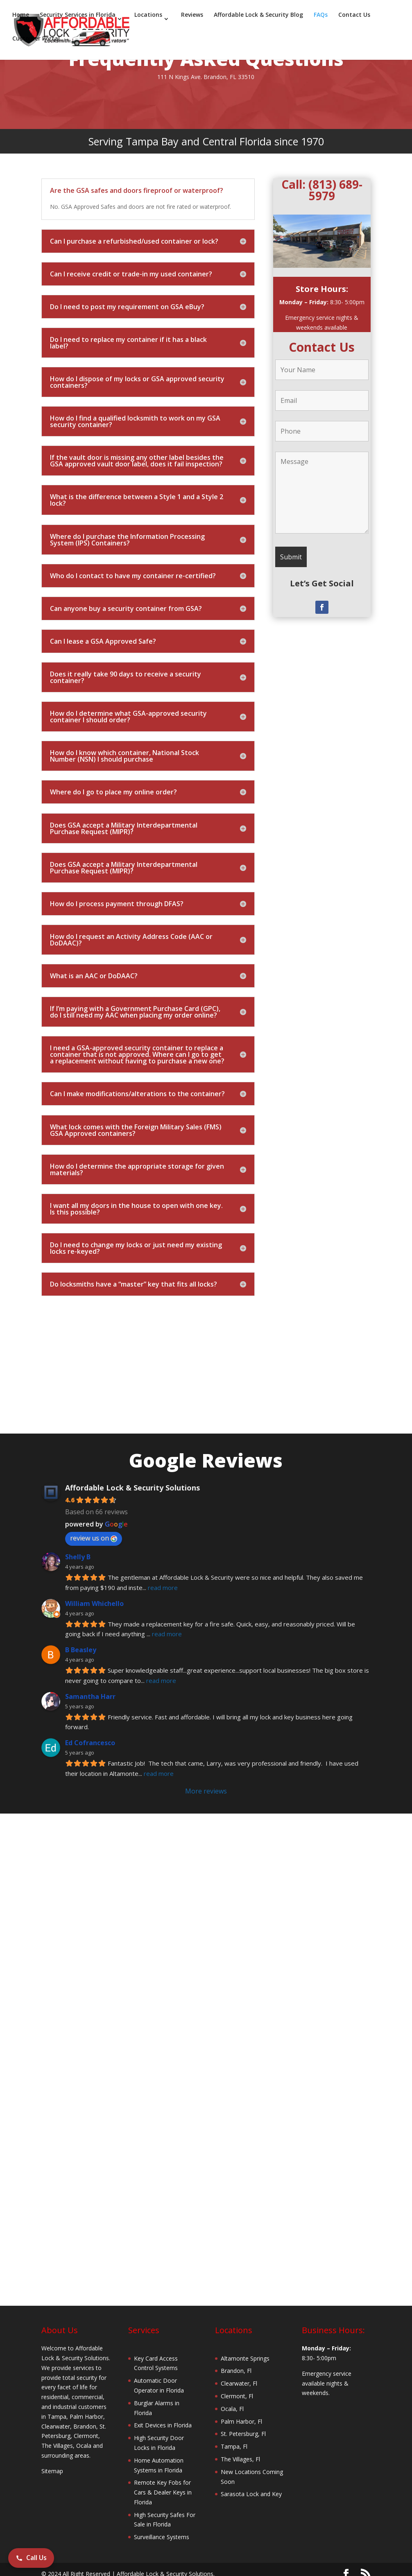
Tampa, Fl (234, 2446)
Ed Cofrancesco (90, 1742)
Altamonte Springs (245, 2358)
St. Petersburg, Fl (243, 2434)
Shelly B (78, 1556)
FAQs (321, 15)
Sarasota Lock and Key (251, 2494)
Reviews (192, 15)
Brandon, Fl (236, 2371)
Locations (148, 15)
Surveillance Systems (161, 2537)
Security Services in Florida (77, 15)
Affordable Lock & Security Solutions (132, 1488)
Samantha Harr (90, 1696)
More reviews (206, 1791)
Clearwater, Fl (239, 2383)
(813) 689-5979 (335, 190)
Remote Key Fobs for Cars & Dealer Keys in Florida (163, 2492)
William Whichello (94, 1603)
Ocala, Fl (232, 2409)
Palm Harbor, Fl (241, 2421)
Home (20, 15)
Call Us (31, 2557)
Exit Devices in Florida (163, 2425)
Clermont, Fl (237, 2396)
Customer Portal (36, 39)
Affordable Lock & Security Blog (258, 15)
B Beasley (80, 1649)
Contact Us (354, 15)
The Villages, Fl (240, 2459)
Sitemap (52, 2471)
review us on (93, 1537)
